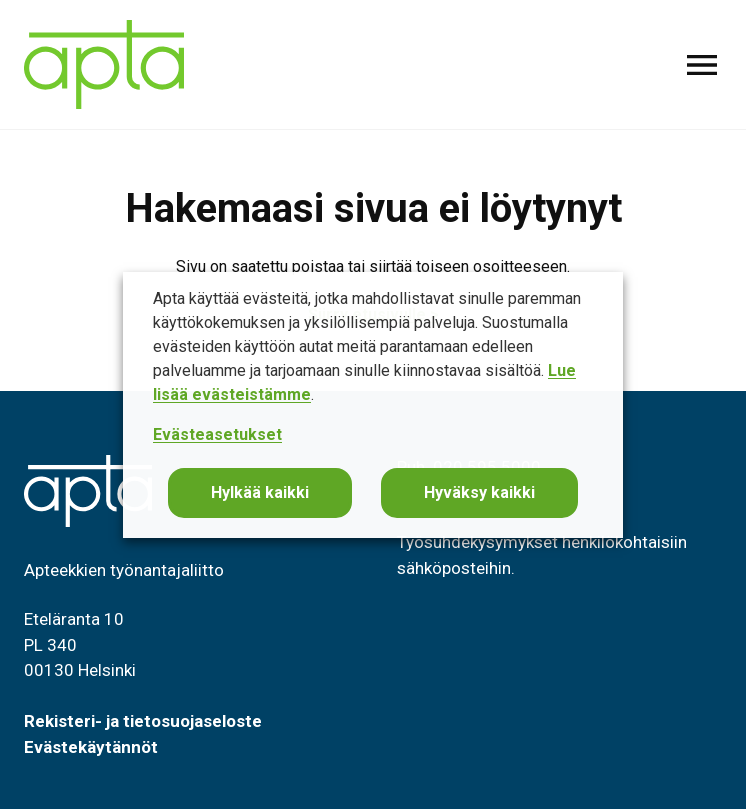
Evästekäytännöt (91, 747)
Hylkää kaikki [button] (260, 492)
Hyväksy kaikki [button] (479, 492)
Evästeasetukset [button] (217, 434)
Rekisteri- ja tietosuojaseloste (143, 721)
